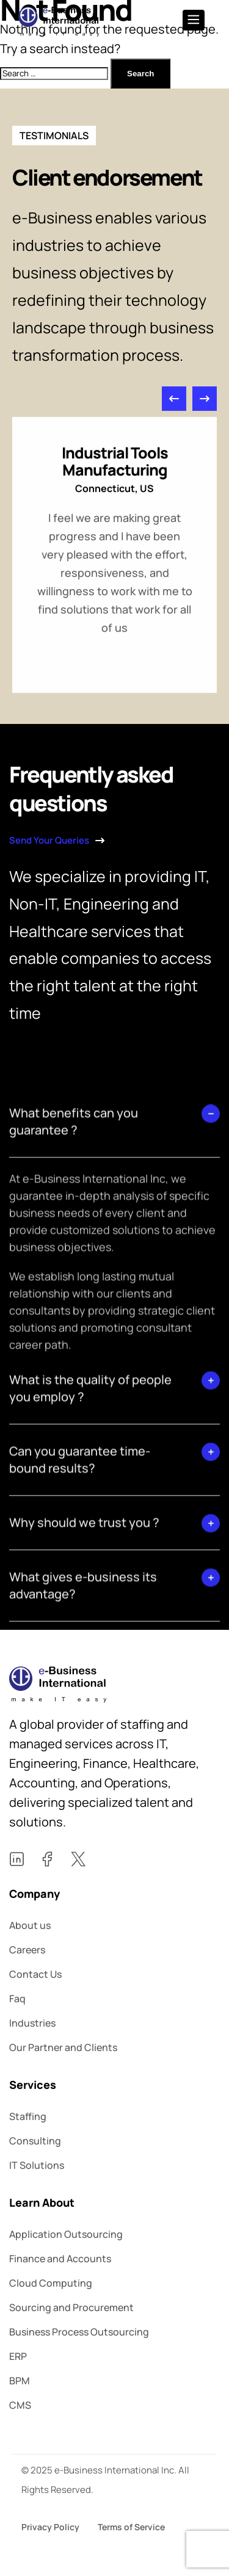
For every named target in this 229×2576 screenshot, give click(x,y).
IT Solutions (36, 2165)
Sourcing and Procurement (71, 2307)
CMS (20, 2405)
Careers (27, 1950)
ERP (18, 2356)
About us (30, 1925)
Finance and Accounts (60, 2258)
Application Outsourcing (66, 2234)
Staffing (27, 2116)
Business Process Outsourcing (79, 2332)
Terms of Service (131, 2527)
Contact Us (35, 1974)
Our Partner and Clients (63, 2047)
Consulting (35, 2141)
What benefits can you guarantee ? (73, 1262)
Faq (17, 1998)
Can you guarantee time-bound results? (79, 1600)
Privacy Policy (50, 2527)
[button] (174, 416)
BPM (19, 2381)
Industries (32, 2023)
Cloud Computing (50, 2283)
